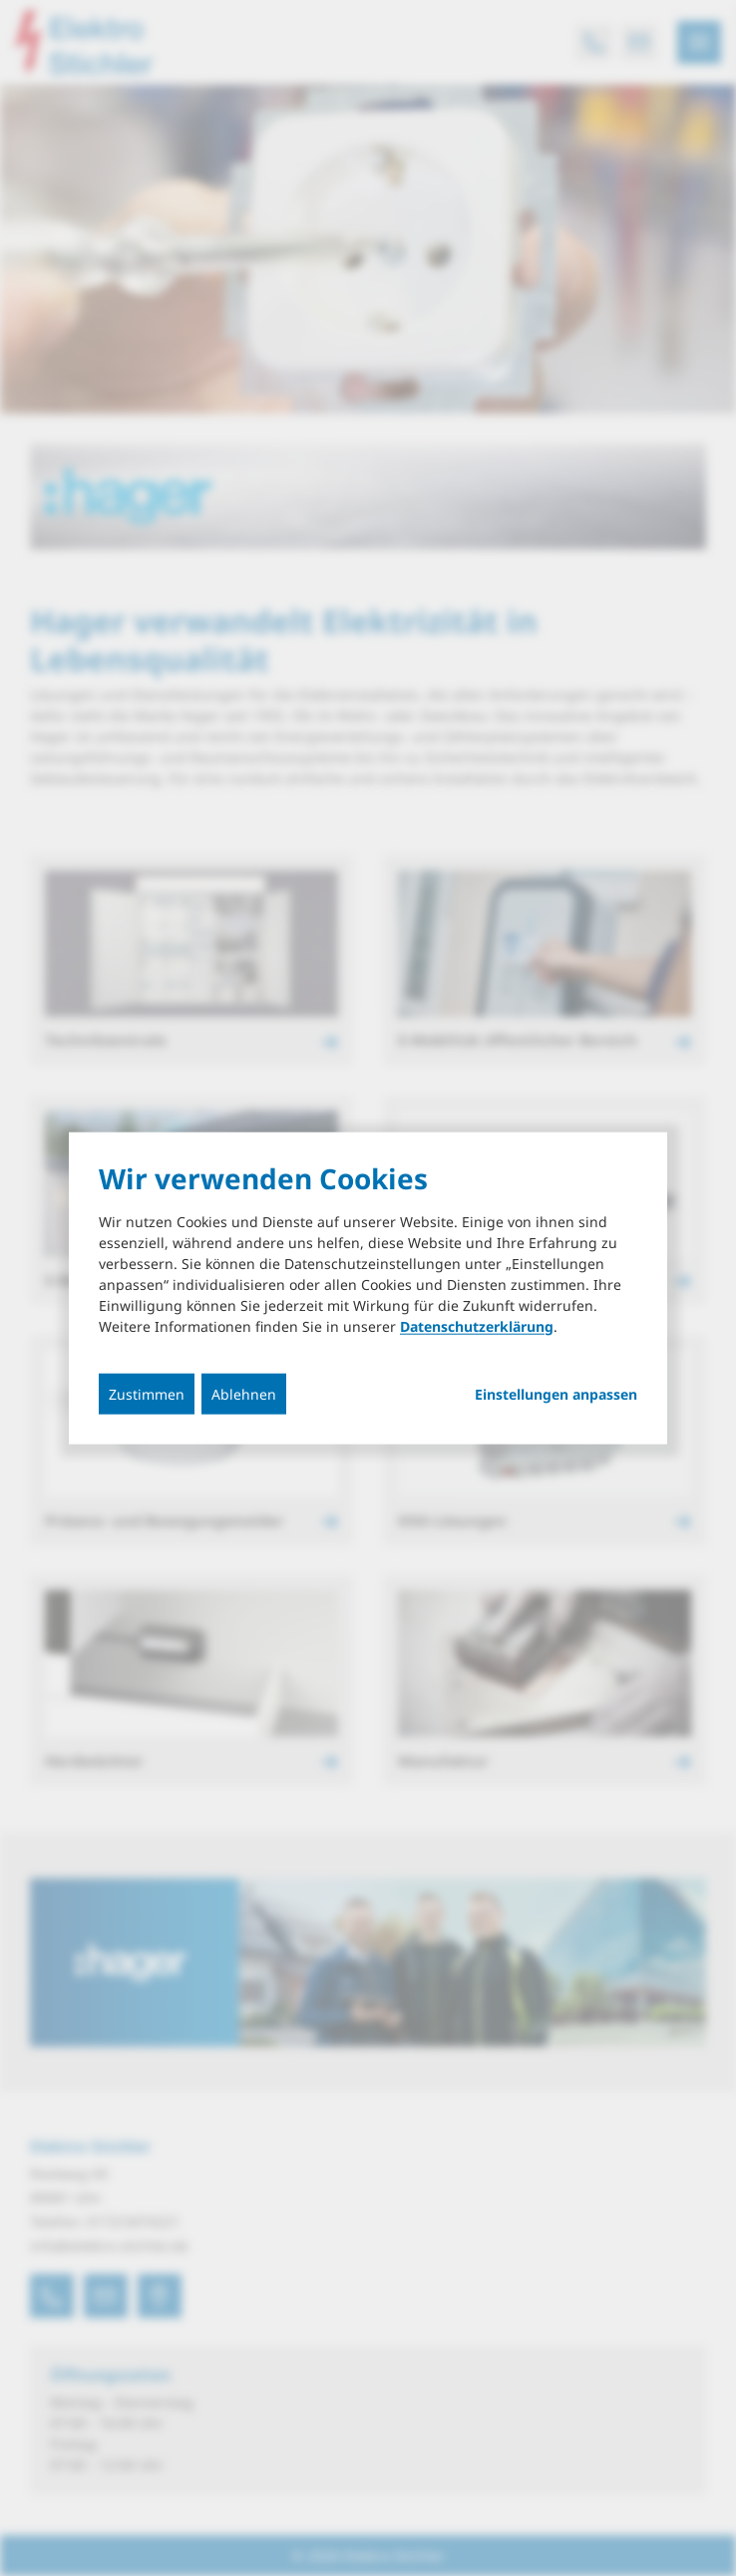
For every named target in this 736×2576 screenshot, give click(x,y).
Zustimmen (146, 1393)
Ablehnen (243, 1393)
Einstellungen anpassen (556, 1394)
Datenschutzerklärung (476, 1325)
